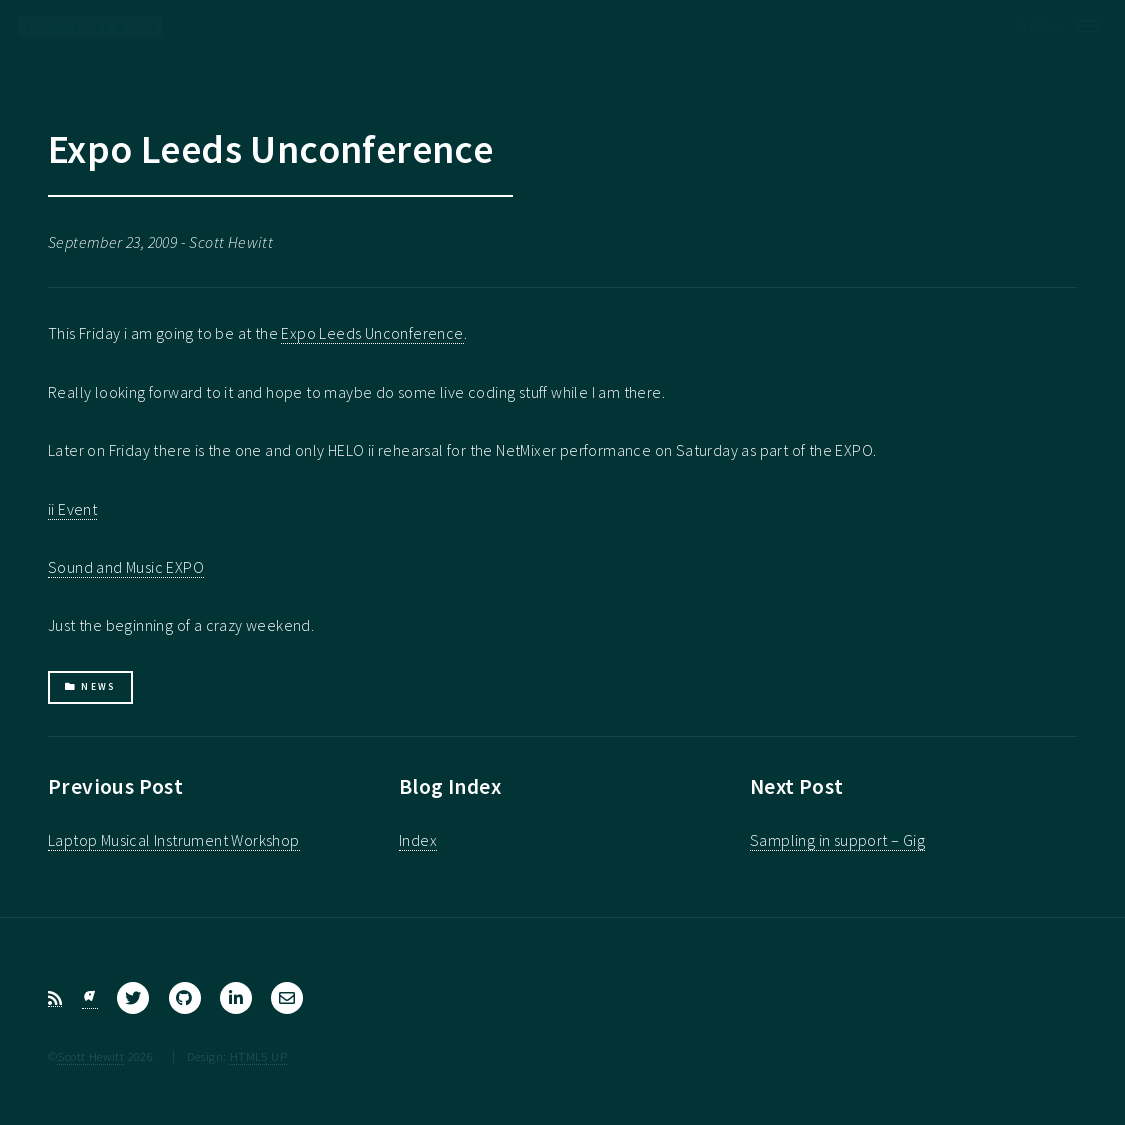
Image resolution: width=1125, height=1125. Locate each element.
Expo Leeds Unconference (372, 333)
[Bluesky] (90, 998)
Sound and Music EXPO (126, 567)
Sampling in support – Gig (837, 840)
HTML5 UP (258, 1056)
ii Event (72, 509)
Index (418, 840)
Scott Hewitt (90, 1056)
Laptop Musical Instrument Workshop (174, 840)
